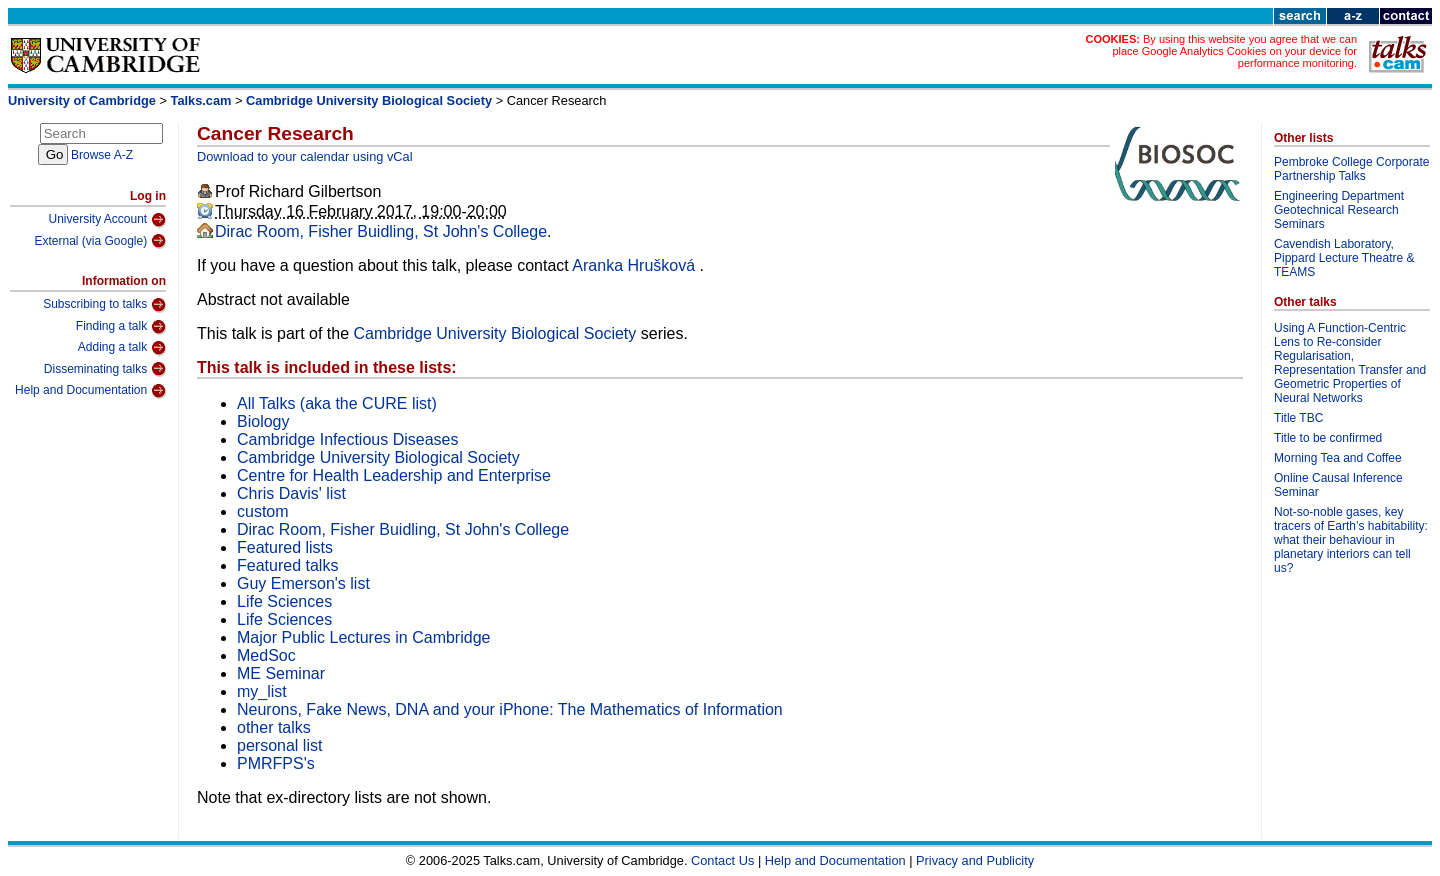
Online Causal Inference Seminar (1338, 485)
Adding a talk (122, 348)
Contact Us (722, 860)
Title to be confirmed (1328, 438)
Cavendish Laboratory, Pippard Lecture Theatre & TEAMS (1344, 258)
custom (263, 511)
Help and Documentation (90, 391)
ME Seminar (281, 673)
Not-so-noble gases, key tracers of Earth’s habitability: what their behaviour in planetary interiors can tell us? (1351, 540)
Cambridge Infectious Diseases (347, 439)
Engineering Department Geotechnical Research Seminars (1339, 210)
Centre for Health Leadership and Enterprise (394, 475)
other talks (274, 727)
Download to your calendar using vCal (305, 156)
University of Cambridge (82, 100)
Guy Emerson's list (303, 583)
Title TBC (1298, 418)
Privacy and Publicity (975, 860)
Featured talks (287, 565)
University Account (107, 220)
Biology (263, 421)
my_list (262, 691)
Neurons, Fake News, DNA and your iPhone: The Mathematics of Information (510, 709)
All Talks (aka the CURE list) (337, 403)
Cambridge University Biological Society (369, 100)
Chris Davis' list (291, 493)
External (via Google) (100, 241)
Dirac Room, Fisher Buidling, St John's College (381, 231)
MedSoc (266, 655)
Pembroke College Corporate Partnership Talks (1351, 169)
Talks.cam (201, 100)
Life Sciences (284, 601)
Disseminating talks (105, 369)
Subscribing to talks (104, 305)
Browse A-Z (102, 155)
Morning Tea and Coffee (1338, 458)
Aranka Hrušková (635, 265)
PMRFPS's (276, 763)
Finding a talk (121, 327)
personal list (279, 745)
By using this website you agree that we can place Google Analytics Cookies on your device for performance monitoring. (1234, 51)
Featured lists (285, 547)
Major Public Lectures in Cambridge (363, 637)
